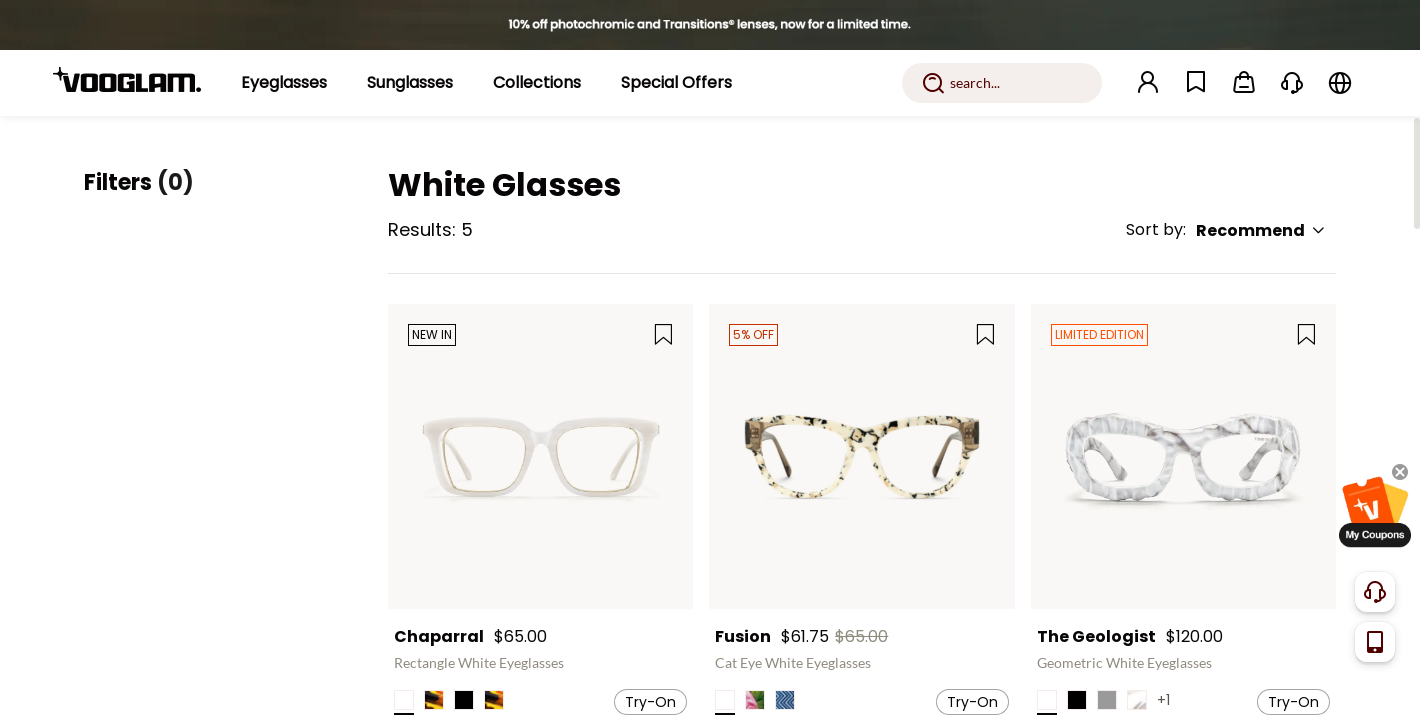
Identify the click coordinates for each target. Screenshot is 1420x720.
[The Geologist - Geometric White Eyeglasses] (1183, 456)
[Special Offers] (676, 83)
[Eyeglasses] (284, 83)
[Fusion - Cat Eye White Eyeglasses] (861, 456)
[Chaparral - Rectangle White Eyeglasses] (540, 456)
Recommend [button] (1261, 230)
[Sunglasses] (410, 83)
